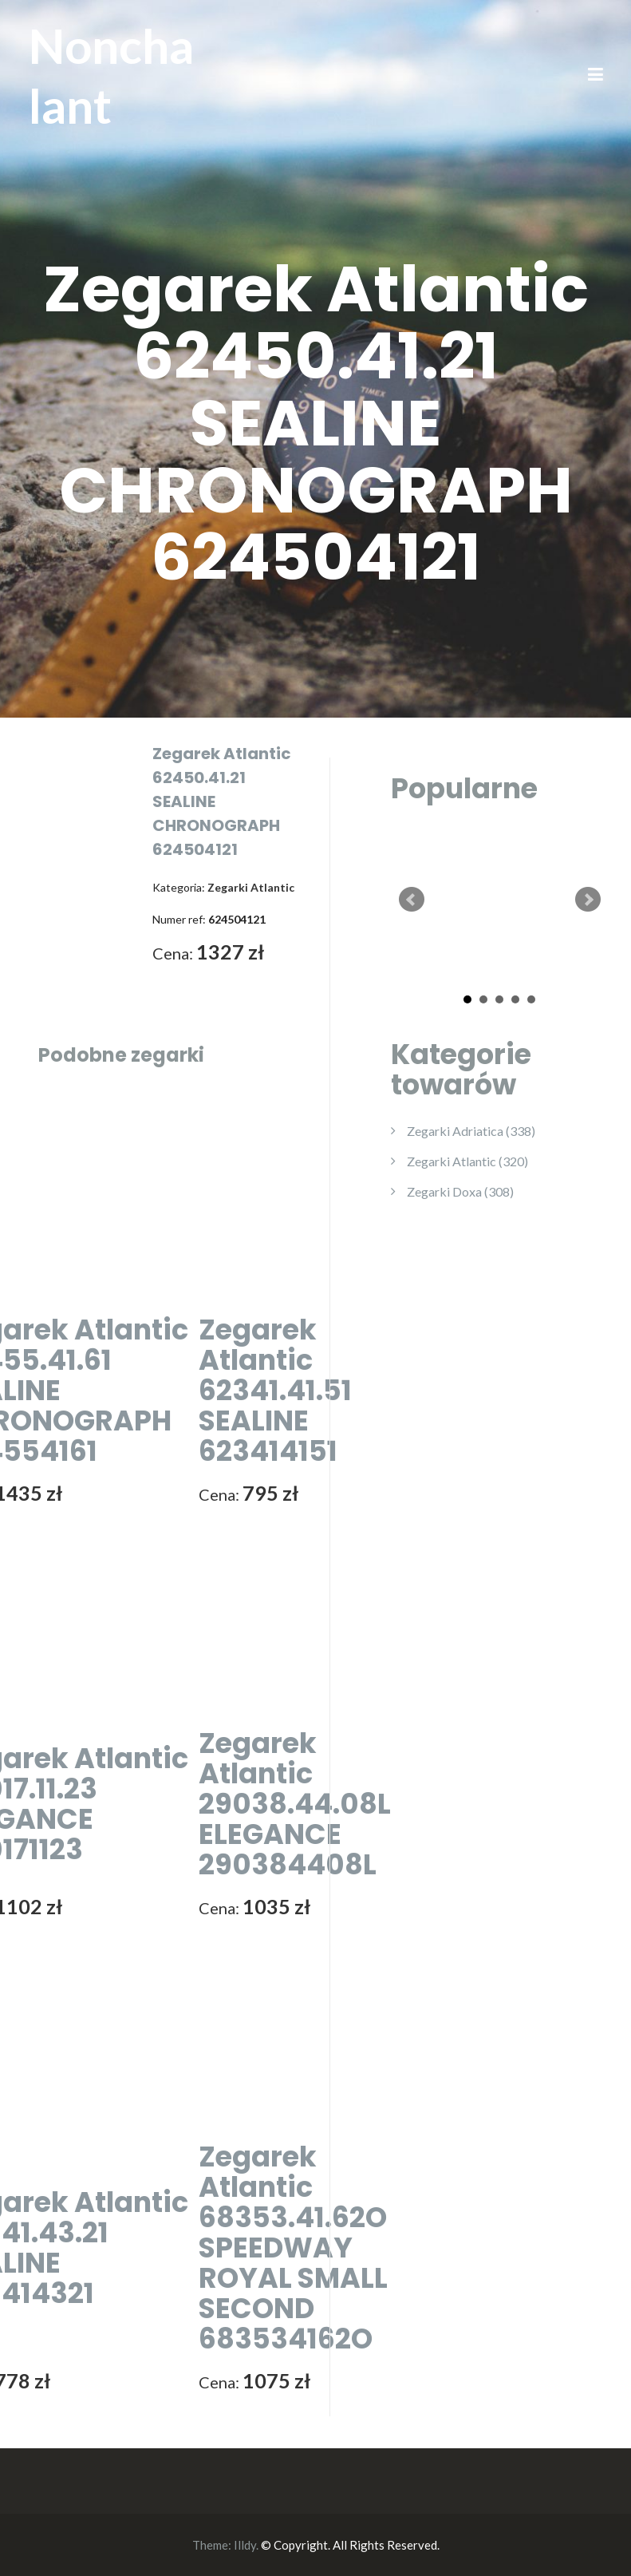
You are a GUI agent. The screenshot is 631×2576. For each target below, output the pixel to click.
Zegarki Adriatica (471, 1130)
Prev (411, 899)
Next (588, 899)
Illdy (245, 2545)
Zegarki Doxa (460, 1191)
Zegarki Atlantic (467, 1161)
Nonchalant (111, 75)
